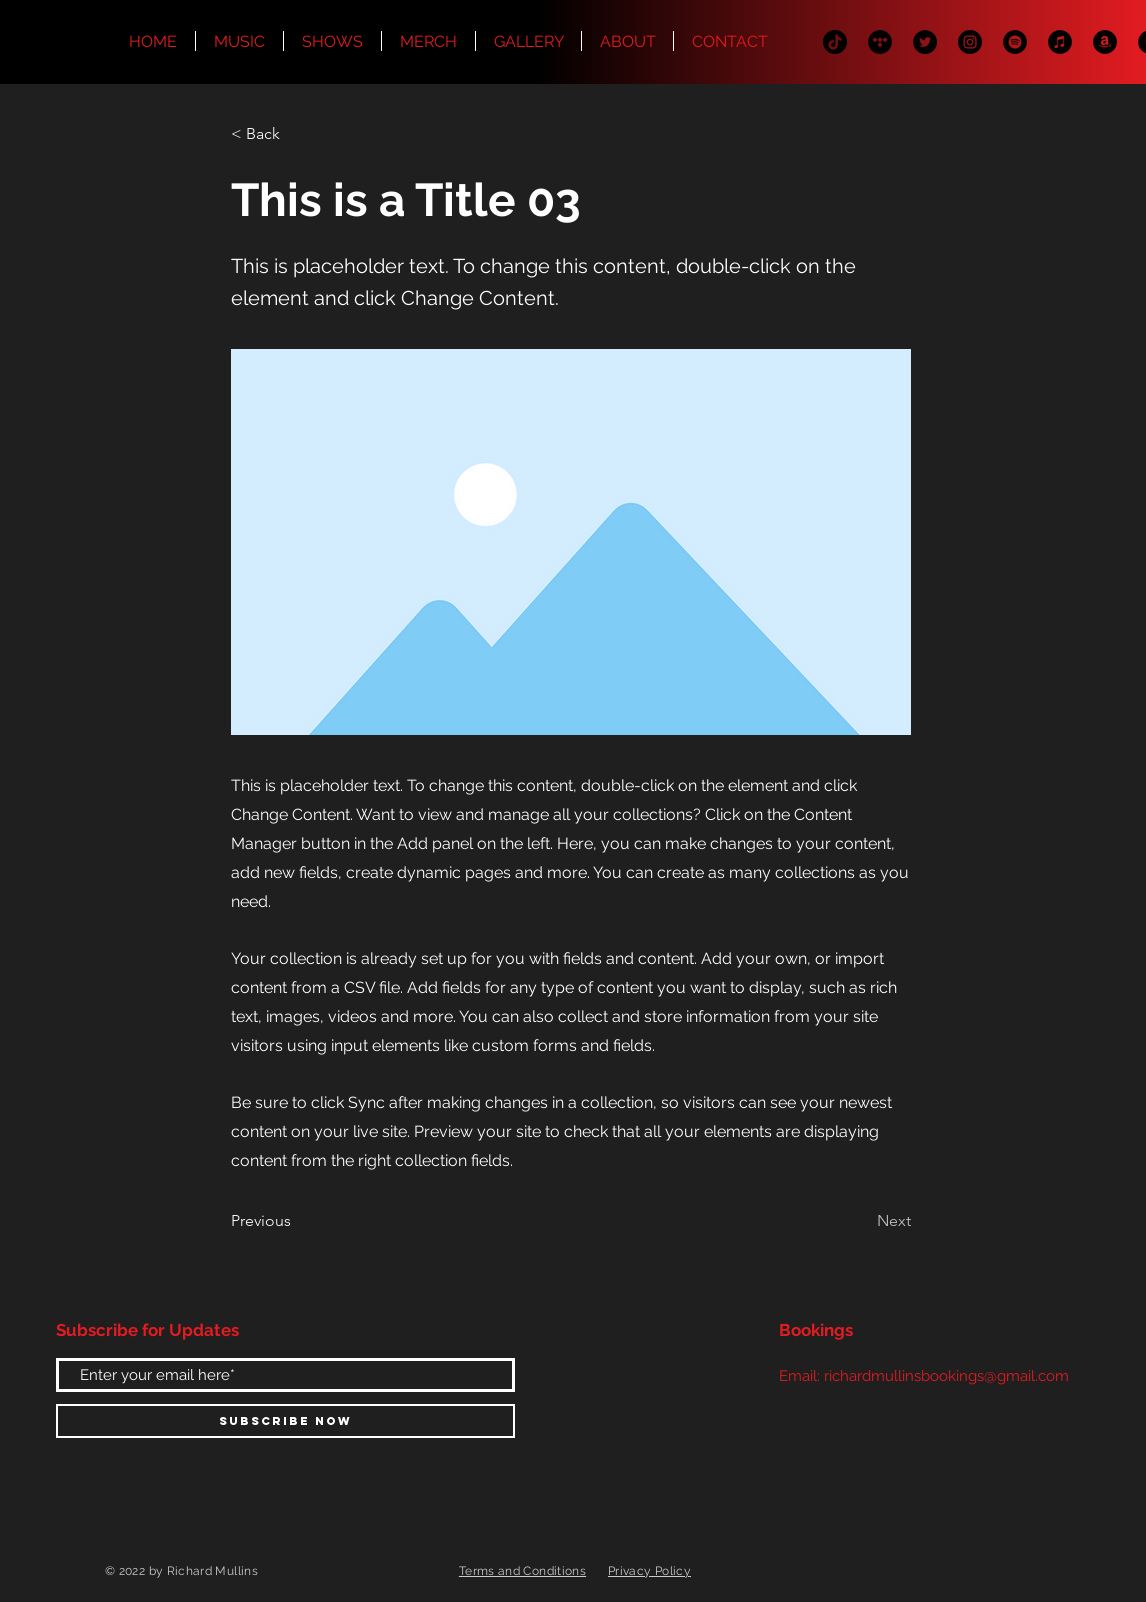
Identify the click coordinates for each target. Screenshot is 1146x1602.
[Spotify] (1015, 42)
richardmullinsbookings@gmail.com (946, 1376)
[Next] (861, 1222)
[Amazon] (1105, 42)
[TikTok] (835, 42)
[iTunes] (1060, 42)
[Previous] (297, 1222)
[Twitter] (925, 42)
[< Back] (297, 134)
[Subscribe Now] (285, 1421)
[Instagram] (970, 42)
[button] (627, 41)
